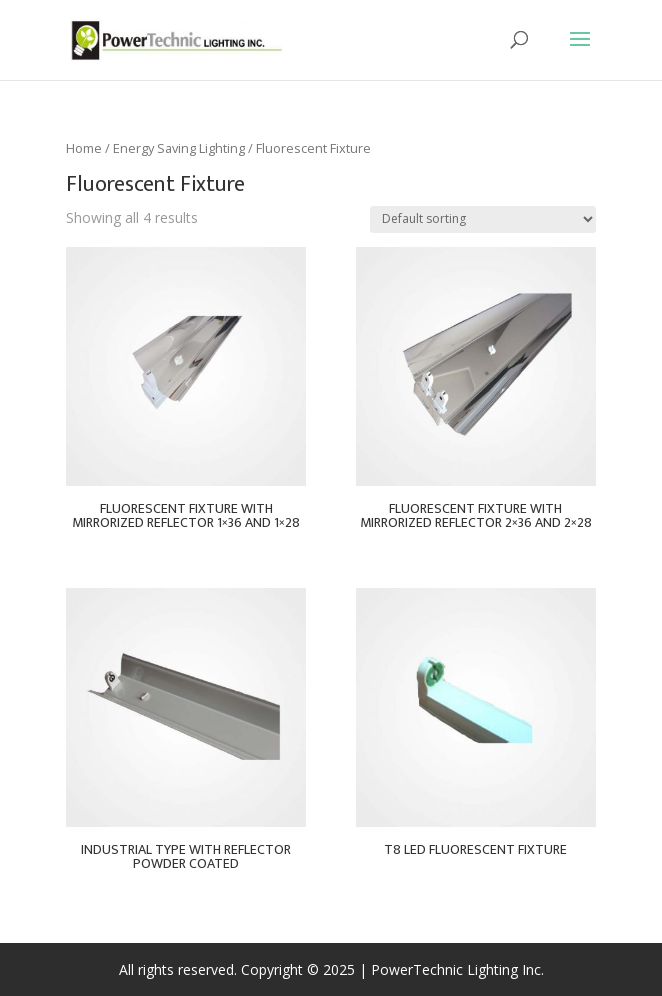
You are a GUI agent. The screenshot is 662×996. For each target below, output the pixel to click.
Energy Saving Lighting (179, 148)
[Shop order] (483, 219)
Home (84, 148)
